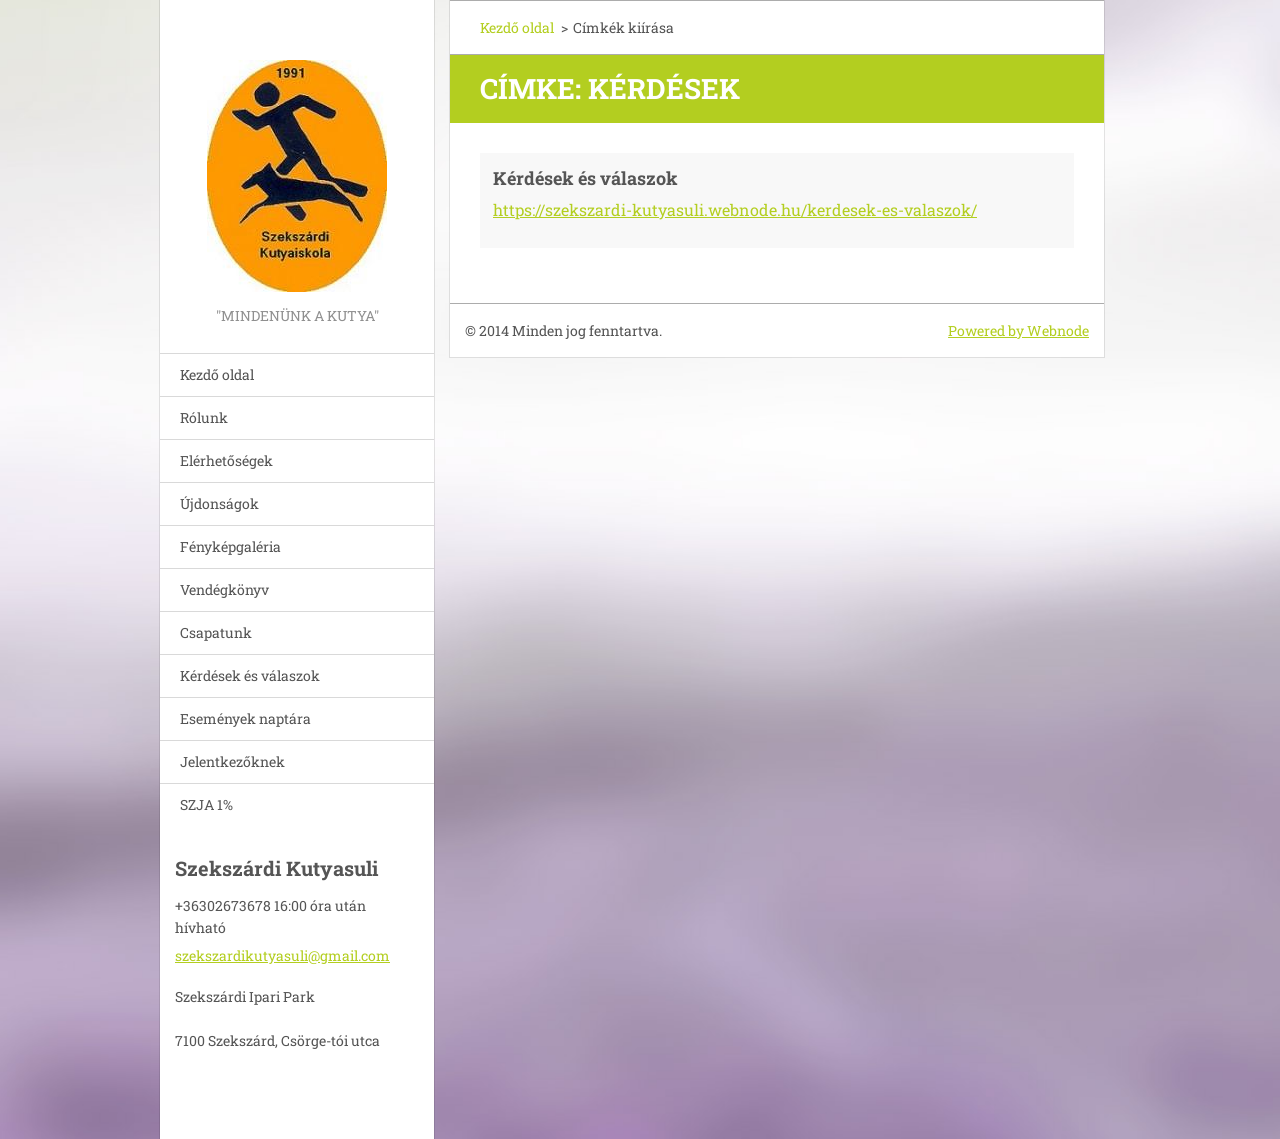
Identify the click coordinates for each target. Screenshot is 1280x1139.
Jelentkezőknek (232, 761)
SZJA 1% (206, 804)
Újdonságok (219, 503)
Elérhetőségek (226, 460)
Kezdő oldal (217, 374)
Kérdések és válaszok (250, 675)
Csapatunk (216, 632)
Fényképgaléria (230, 546)
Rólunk (204, 417)
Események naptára (245, 718)
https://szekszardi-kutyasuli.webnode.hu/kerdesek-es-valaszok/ (735, 209)
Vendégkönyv (224, 589)
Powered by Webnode (1018, 330)
